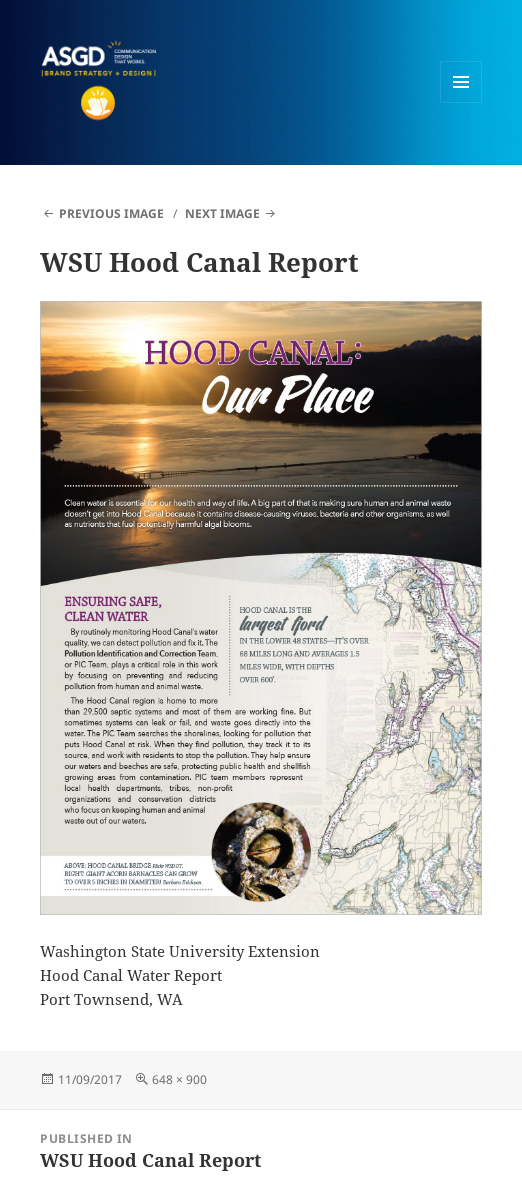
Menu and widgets (461, 102)
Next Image (222, 213)
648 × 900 (179, 1079)
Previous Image (111, 213)
